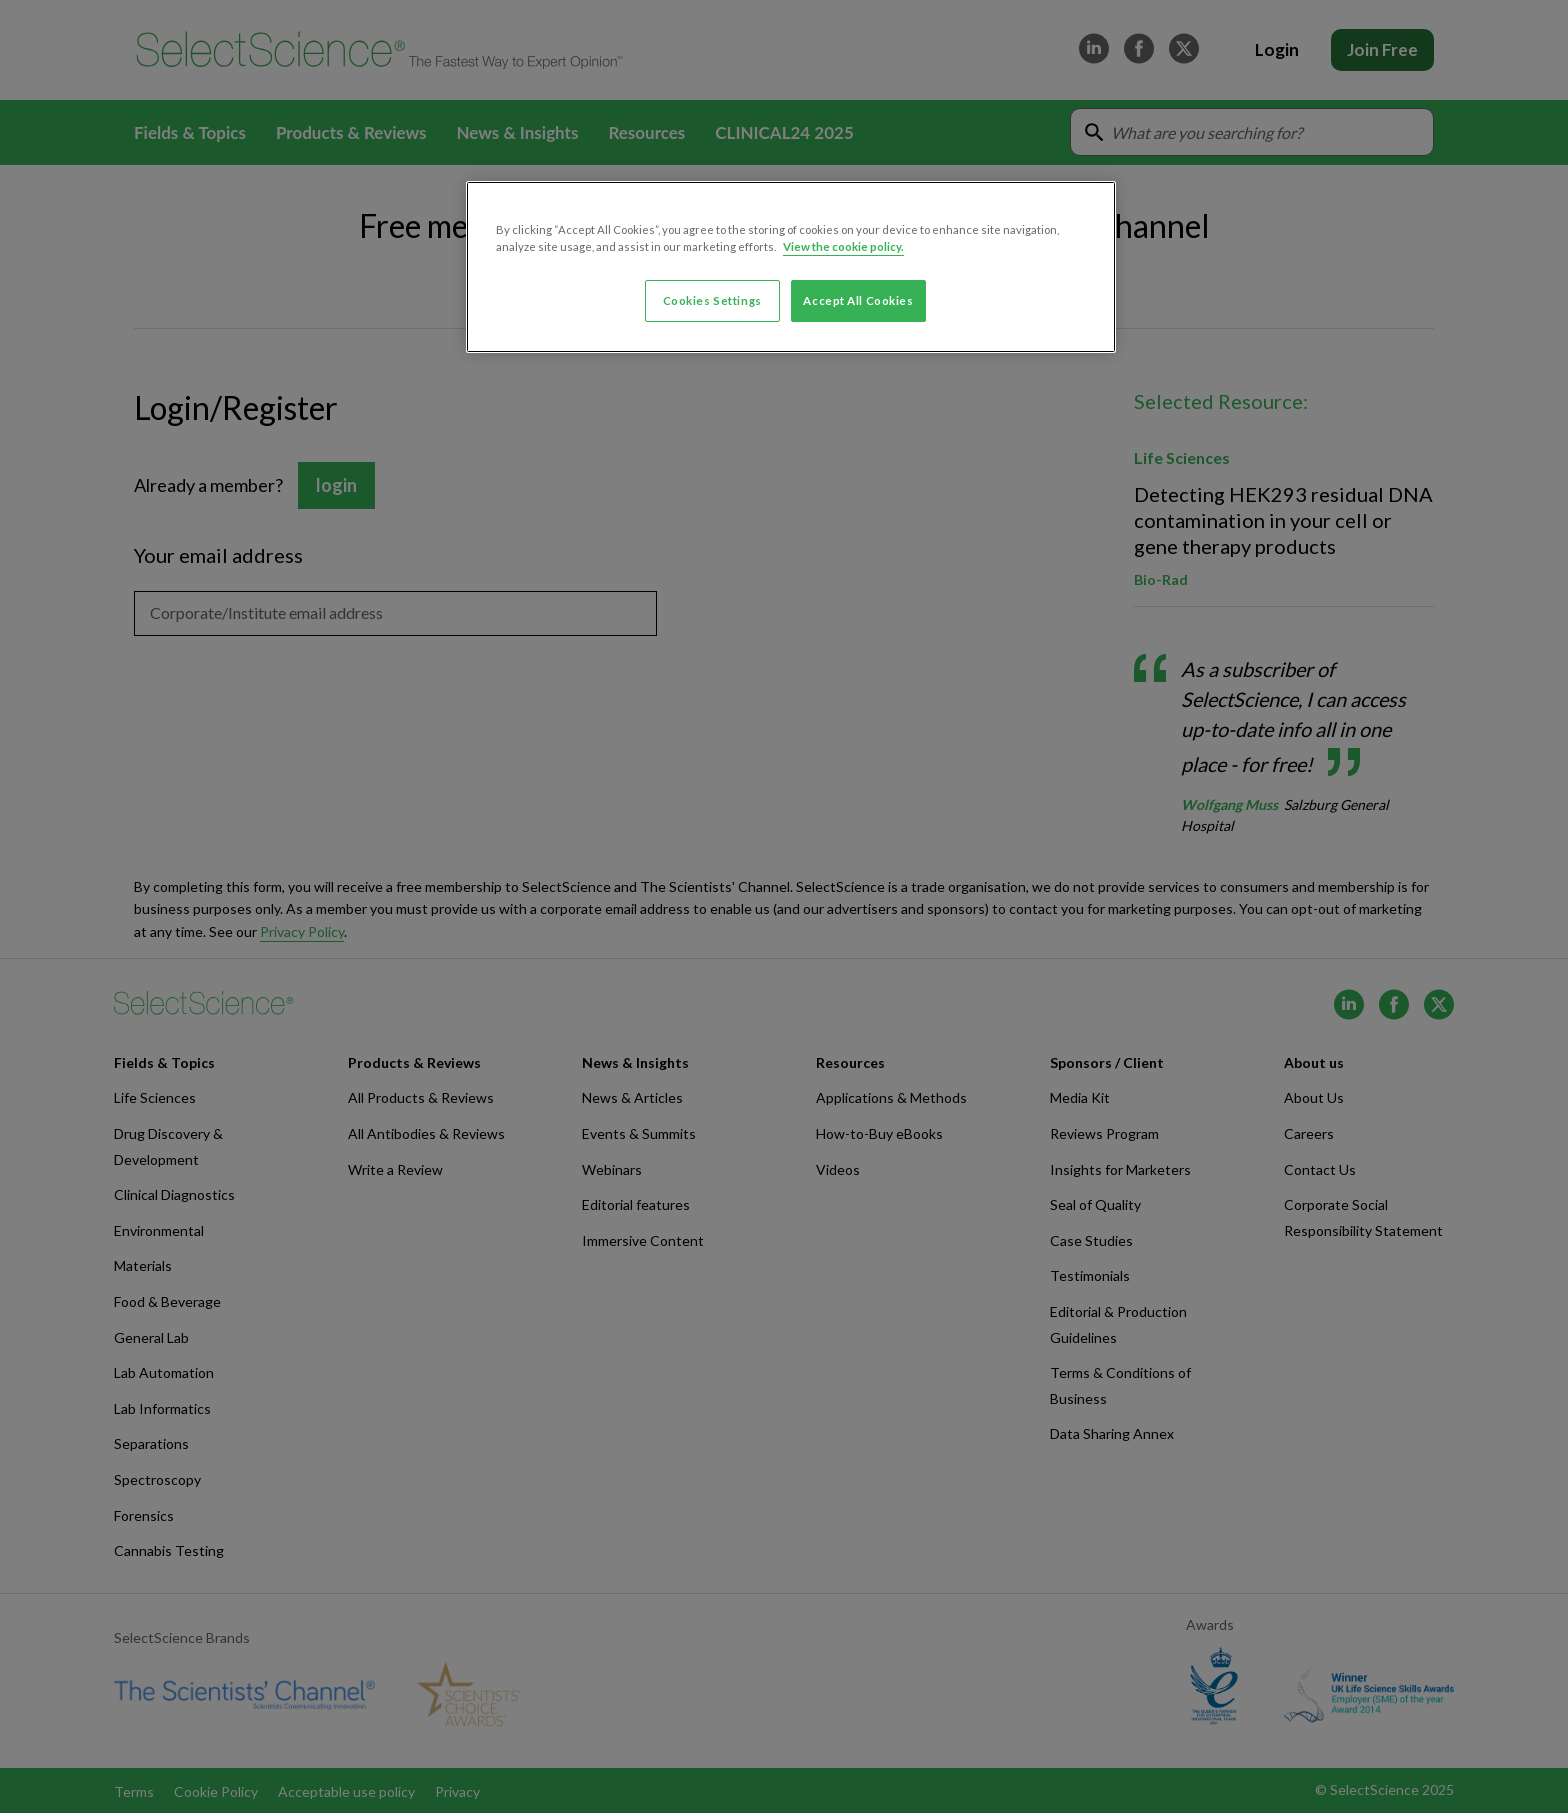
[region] (791, 267)
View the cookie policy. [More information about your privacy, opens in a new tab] (843, 246)
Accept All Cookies (858, 300)
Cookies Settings (712, 300)
